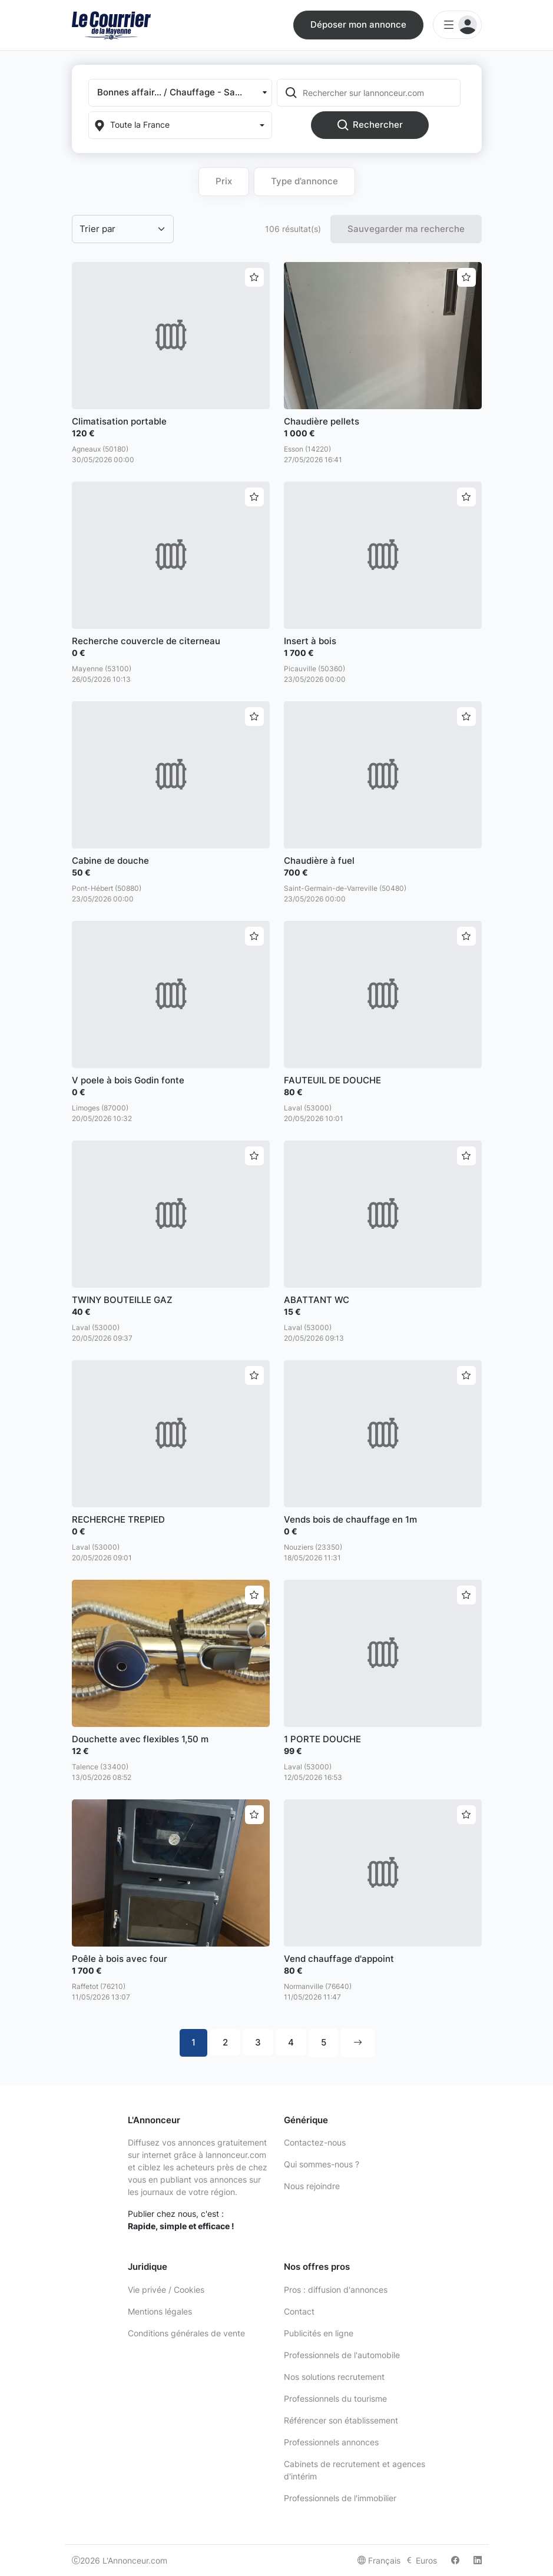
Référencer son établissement (341, 2420)
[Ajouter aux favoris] (254, 277)
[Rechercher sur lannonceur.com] (380, 93)
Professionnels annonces (331, 2442)
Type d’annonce (304, 181)
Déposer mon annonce (358, 24)
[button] (180, 93)
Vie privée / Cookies (166, 2290)
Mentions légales (160, 2311)
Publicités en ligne (318, 2333)
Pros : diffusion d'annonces (336, 2290)
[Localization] (180, 125)
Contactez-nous (315, 2142)
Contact (299, 2311)
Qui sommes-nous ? (321, 2164)
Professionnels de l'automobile (342, 2355)
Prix (224, 181)
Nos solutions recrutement (334, 2377)
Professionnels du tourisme (335, 2398)
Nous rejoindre (312, 2186)
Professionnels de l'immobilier (340, 2498)
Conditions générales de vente (186, 2333)
